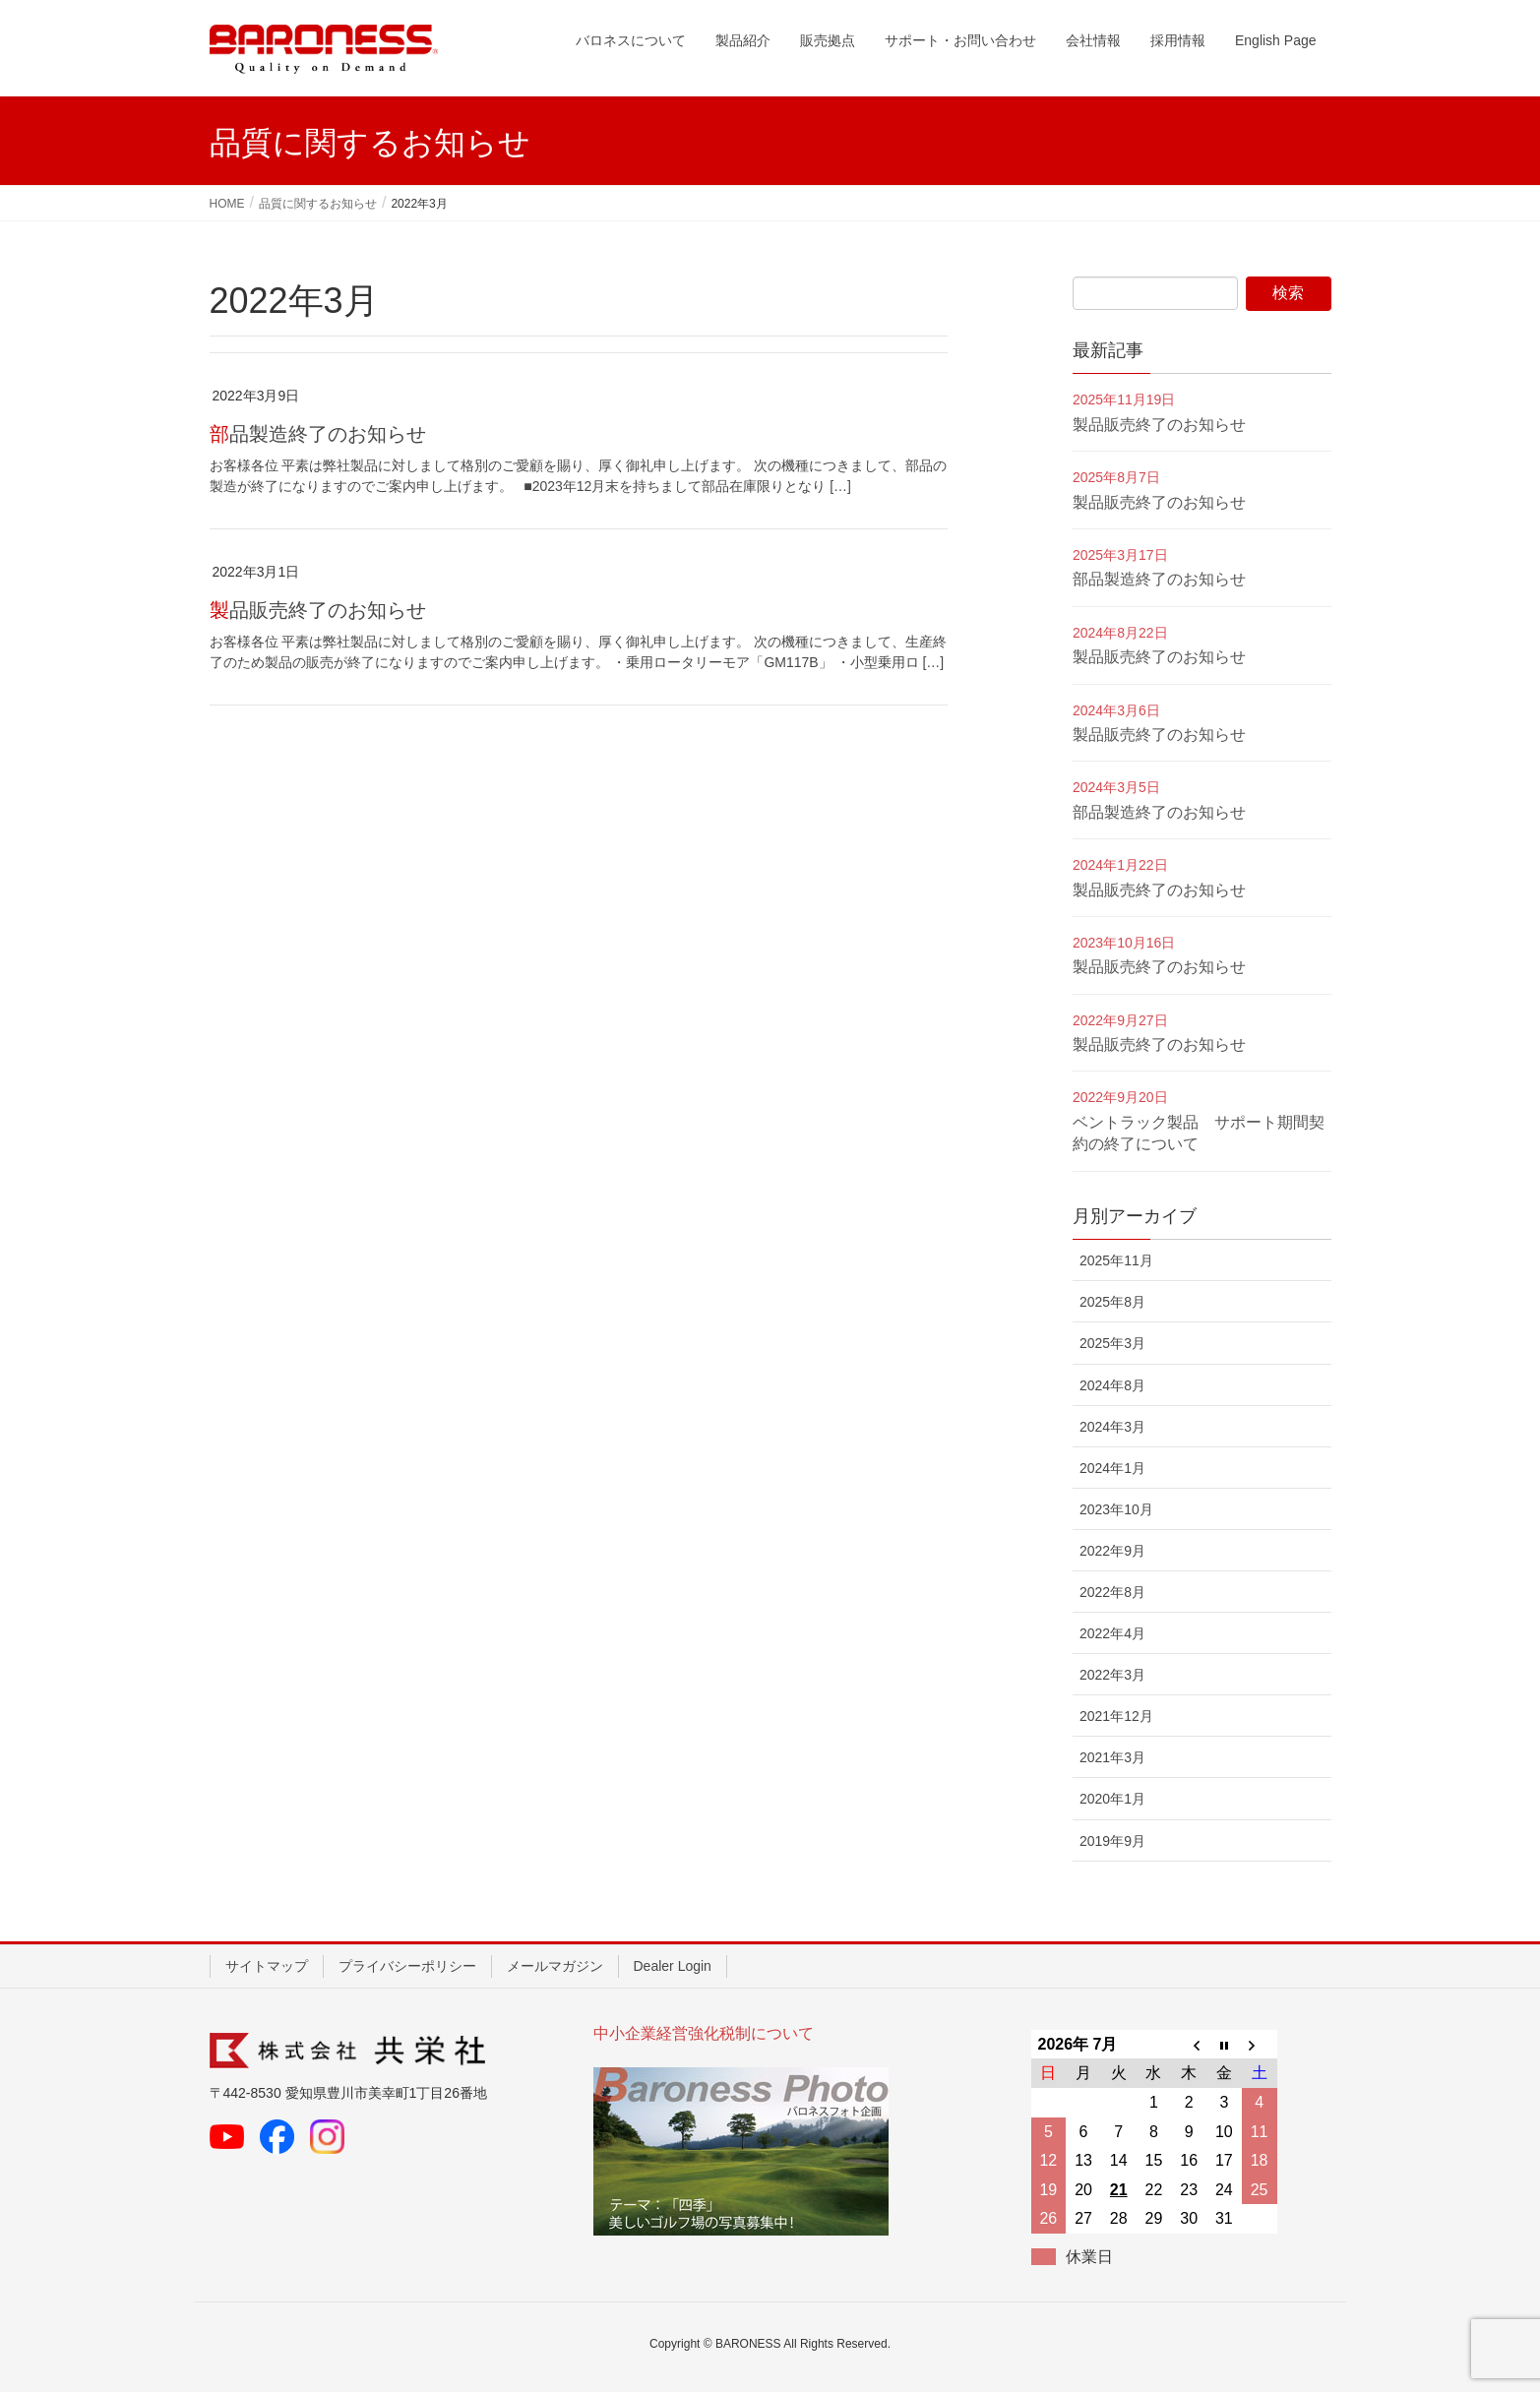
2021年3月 (1112, 1757)
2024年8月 (1112, 1385)
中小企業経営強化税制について (703, 2033)
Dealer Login (672, 1966)
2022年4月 (1112, 1633)
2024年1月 (1112, 1468)
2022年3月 (1112, 1675)
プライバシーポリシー (407, 1966)
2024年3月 (1112, 1427)
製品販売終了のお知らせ (318, 610)
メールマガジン (555, 1966)
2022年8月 (1112, 1592)
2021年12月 (1116, 1716)
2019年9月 (1112, 1841)
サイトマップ (266, 1966)
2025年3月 (1112, 1343)
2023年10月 (1116, 1509)
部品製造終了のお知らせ (318, 434)
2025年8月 (1112, 1302)
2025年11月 (1116, 1260)
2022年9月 (1112, 1551)
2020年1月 (1112, 1799)
